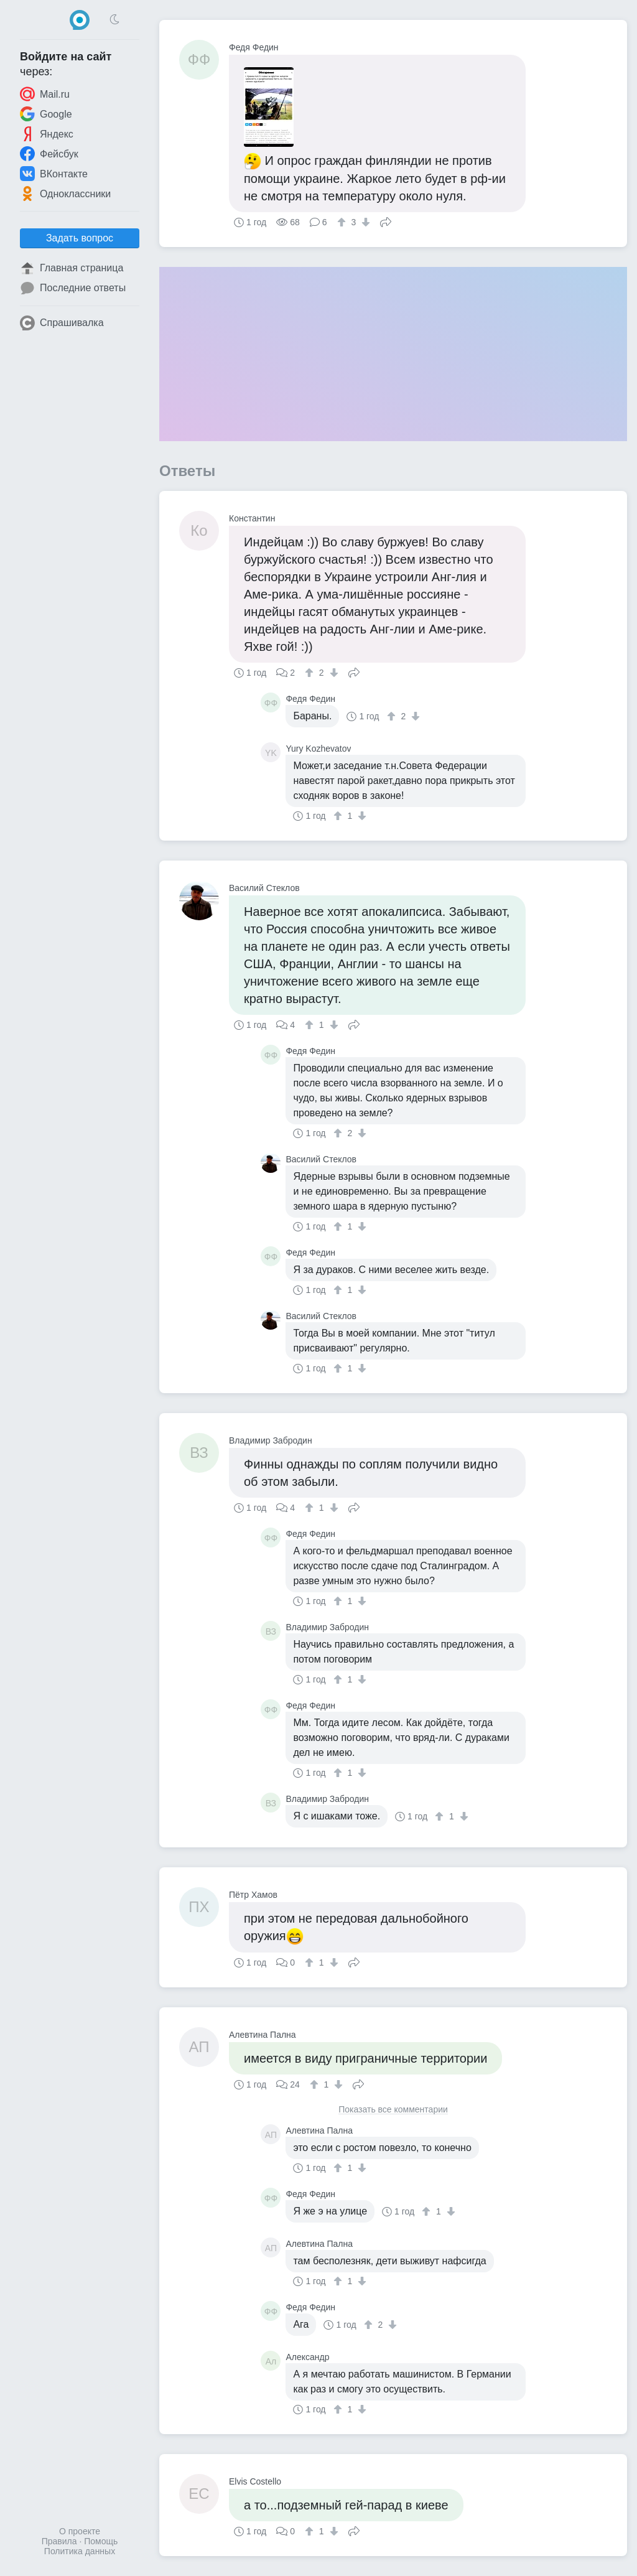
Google (46, 113)
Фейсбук (49, 153)
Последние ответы (73, 288)
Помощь (101, 2541)
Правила (59, 2541)
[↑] (343, 222)
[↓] (364, 222)
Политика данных (79, 2551)
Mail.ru (45, 93)
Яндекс (46, 133)
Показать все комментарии (393, 2109)
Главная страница (71, 268)
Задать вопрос (79, 238)
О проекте (79, 2531)
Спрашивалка (62, 322)
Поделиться (385, 221)
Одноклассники (65, 193)
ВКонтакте (54, 173)
